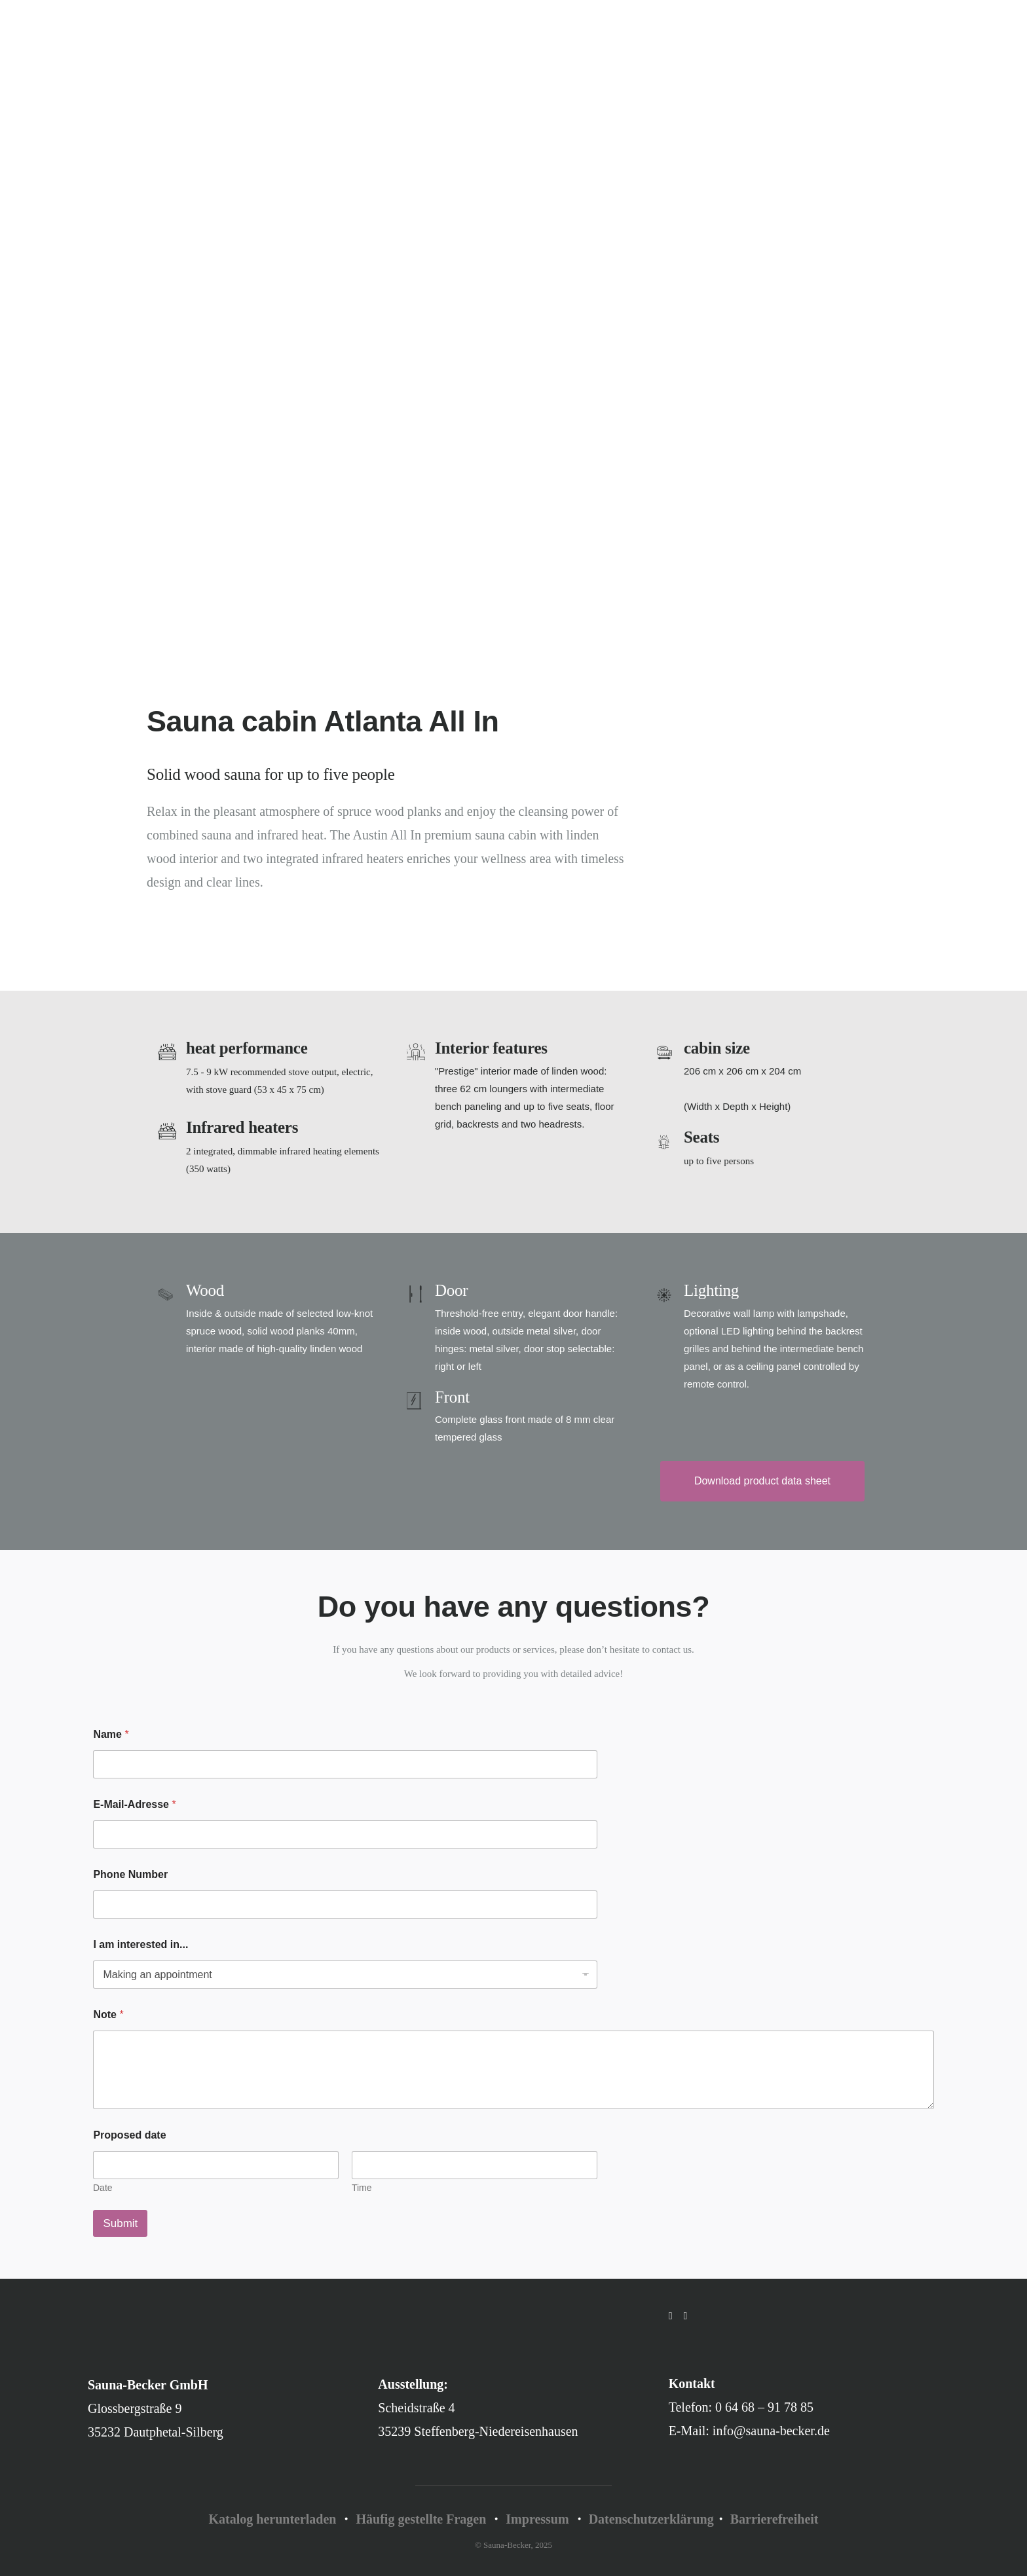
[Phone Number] (345, 1904)
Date (103, 2187)
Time (362, 2187)
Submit (120, 2223)
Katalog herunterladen (272, 2519)
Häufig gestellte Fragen (421, 2519)
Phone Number (130, 1874)
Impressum (537, 2519)
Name (110, 1734)
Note (108, 2014)
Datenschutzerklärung (651, 2519)
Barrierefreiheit (774, 2519)
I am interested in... (140, 1944)
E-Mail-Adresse (134, 1804)
